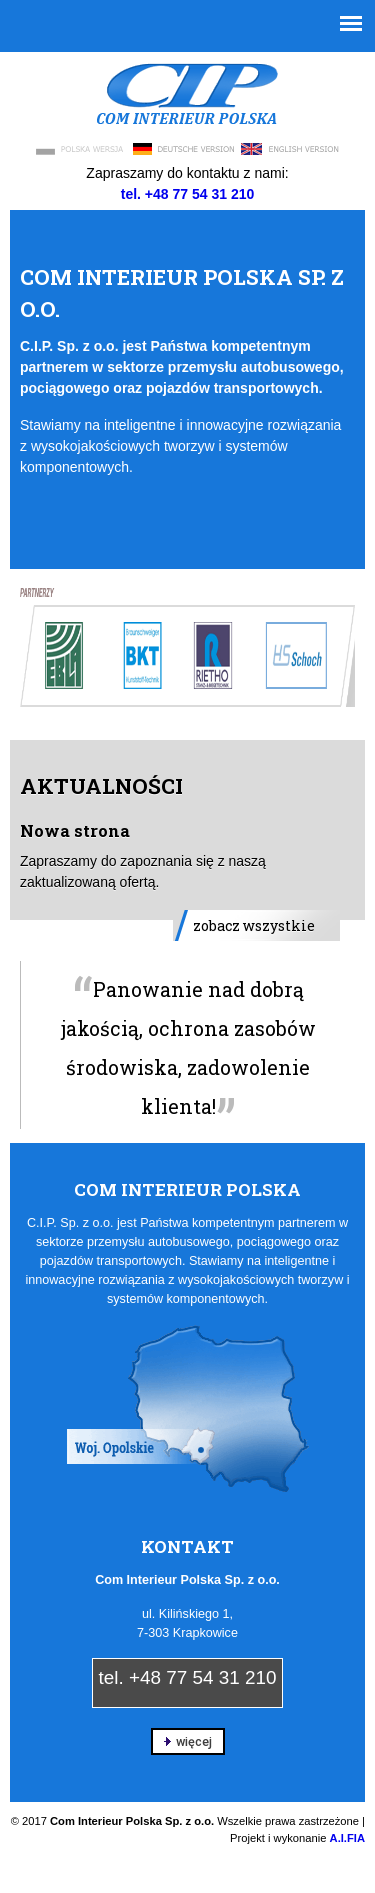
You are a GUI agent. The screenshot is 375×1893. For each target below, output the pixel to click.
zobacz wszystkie (254, 925)
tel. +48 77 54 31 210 (187, 1677)
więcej (188, 1741)
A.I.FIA (347, 1838)
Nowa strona (75, 830)
